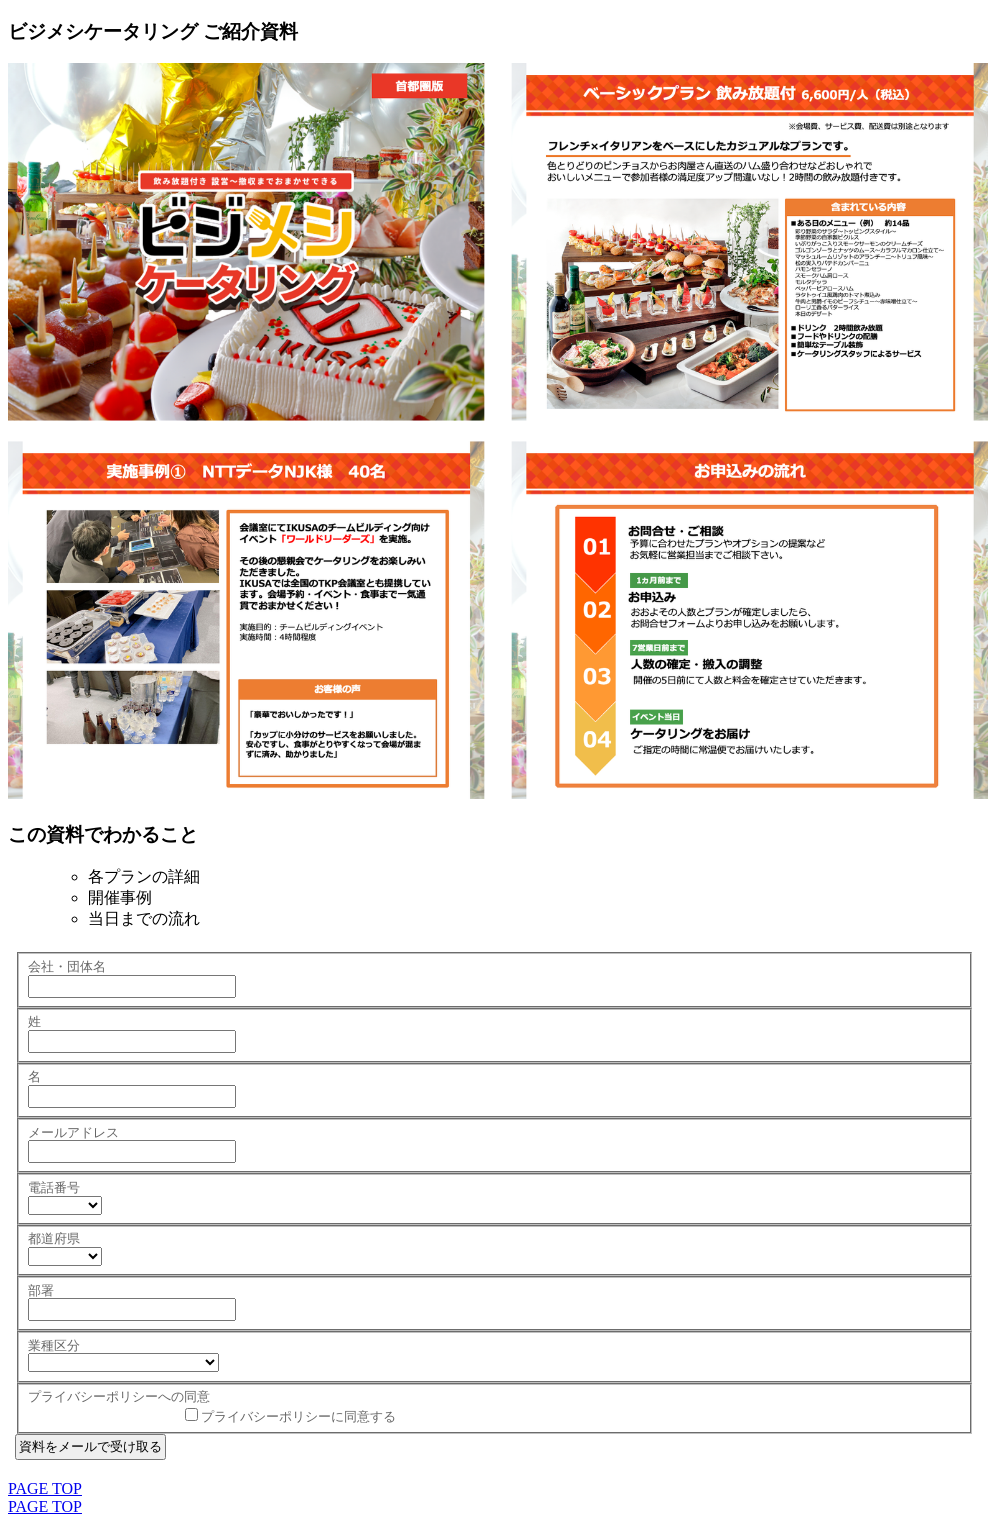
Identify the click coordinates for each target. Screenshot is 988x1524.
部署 (41, 1290)
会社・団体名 (67, 966)
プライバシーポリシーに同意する (298, 1416)
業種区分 (54, 1345)
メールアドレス (73, 1132)
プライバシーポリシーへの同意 (119, 1396)
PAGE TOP (45, 1488)
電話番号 (54, 1187)
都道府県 (54, 1238)
